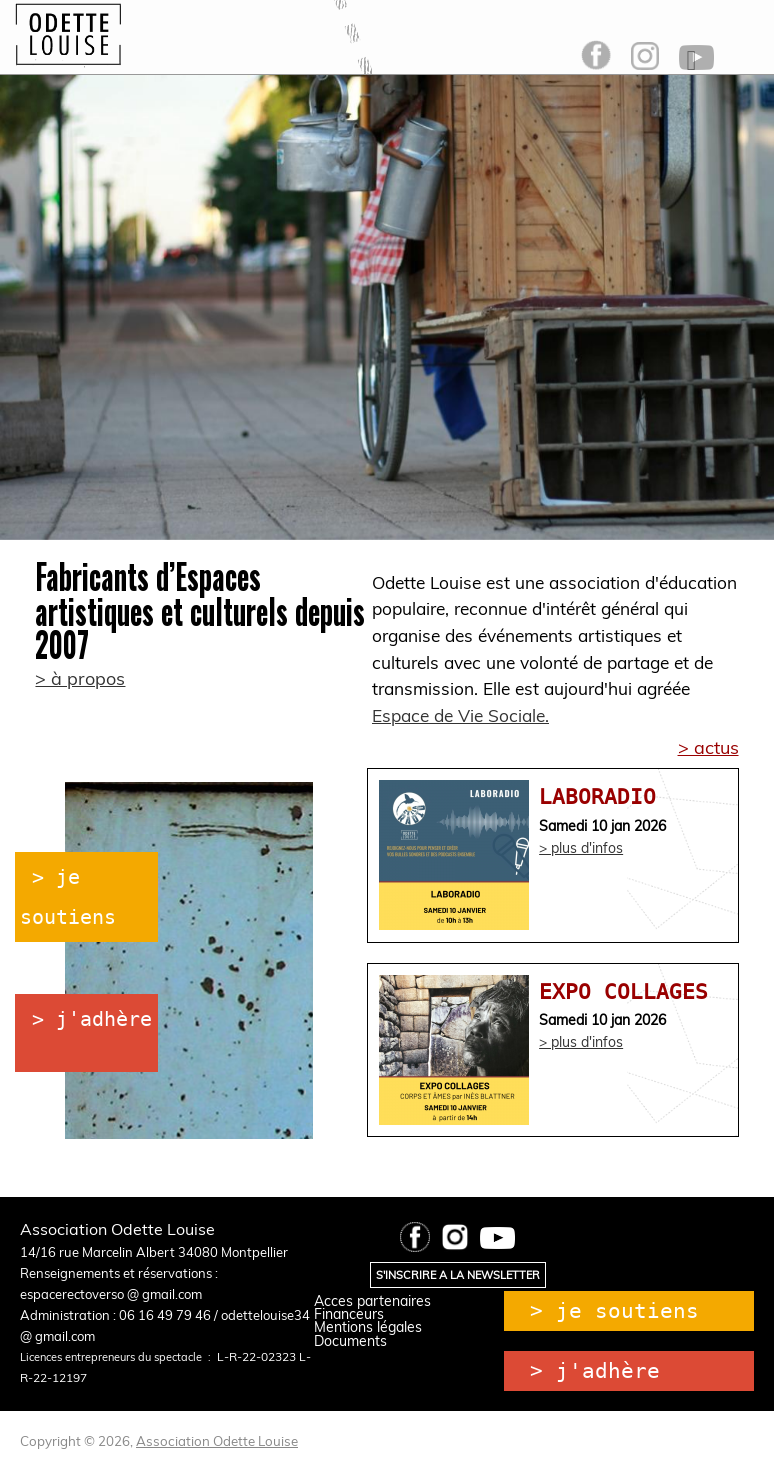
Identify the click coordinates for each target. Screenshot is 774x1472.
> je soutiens (614, 1311)
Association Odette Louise (217, 1441)
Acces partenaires (372, 1301)
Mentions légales (368, 1327)
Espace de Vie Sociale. (460, 715)
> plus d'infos (581, 848)
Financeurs (349, 1314)
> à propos (80, 678)
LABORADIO (597, 796)
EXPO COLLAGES (623, 991)
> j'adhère (92, 1019)
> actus (708, 747)
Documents (350, 1341)
